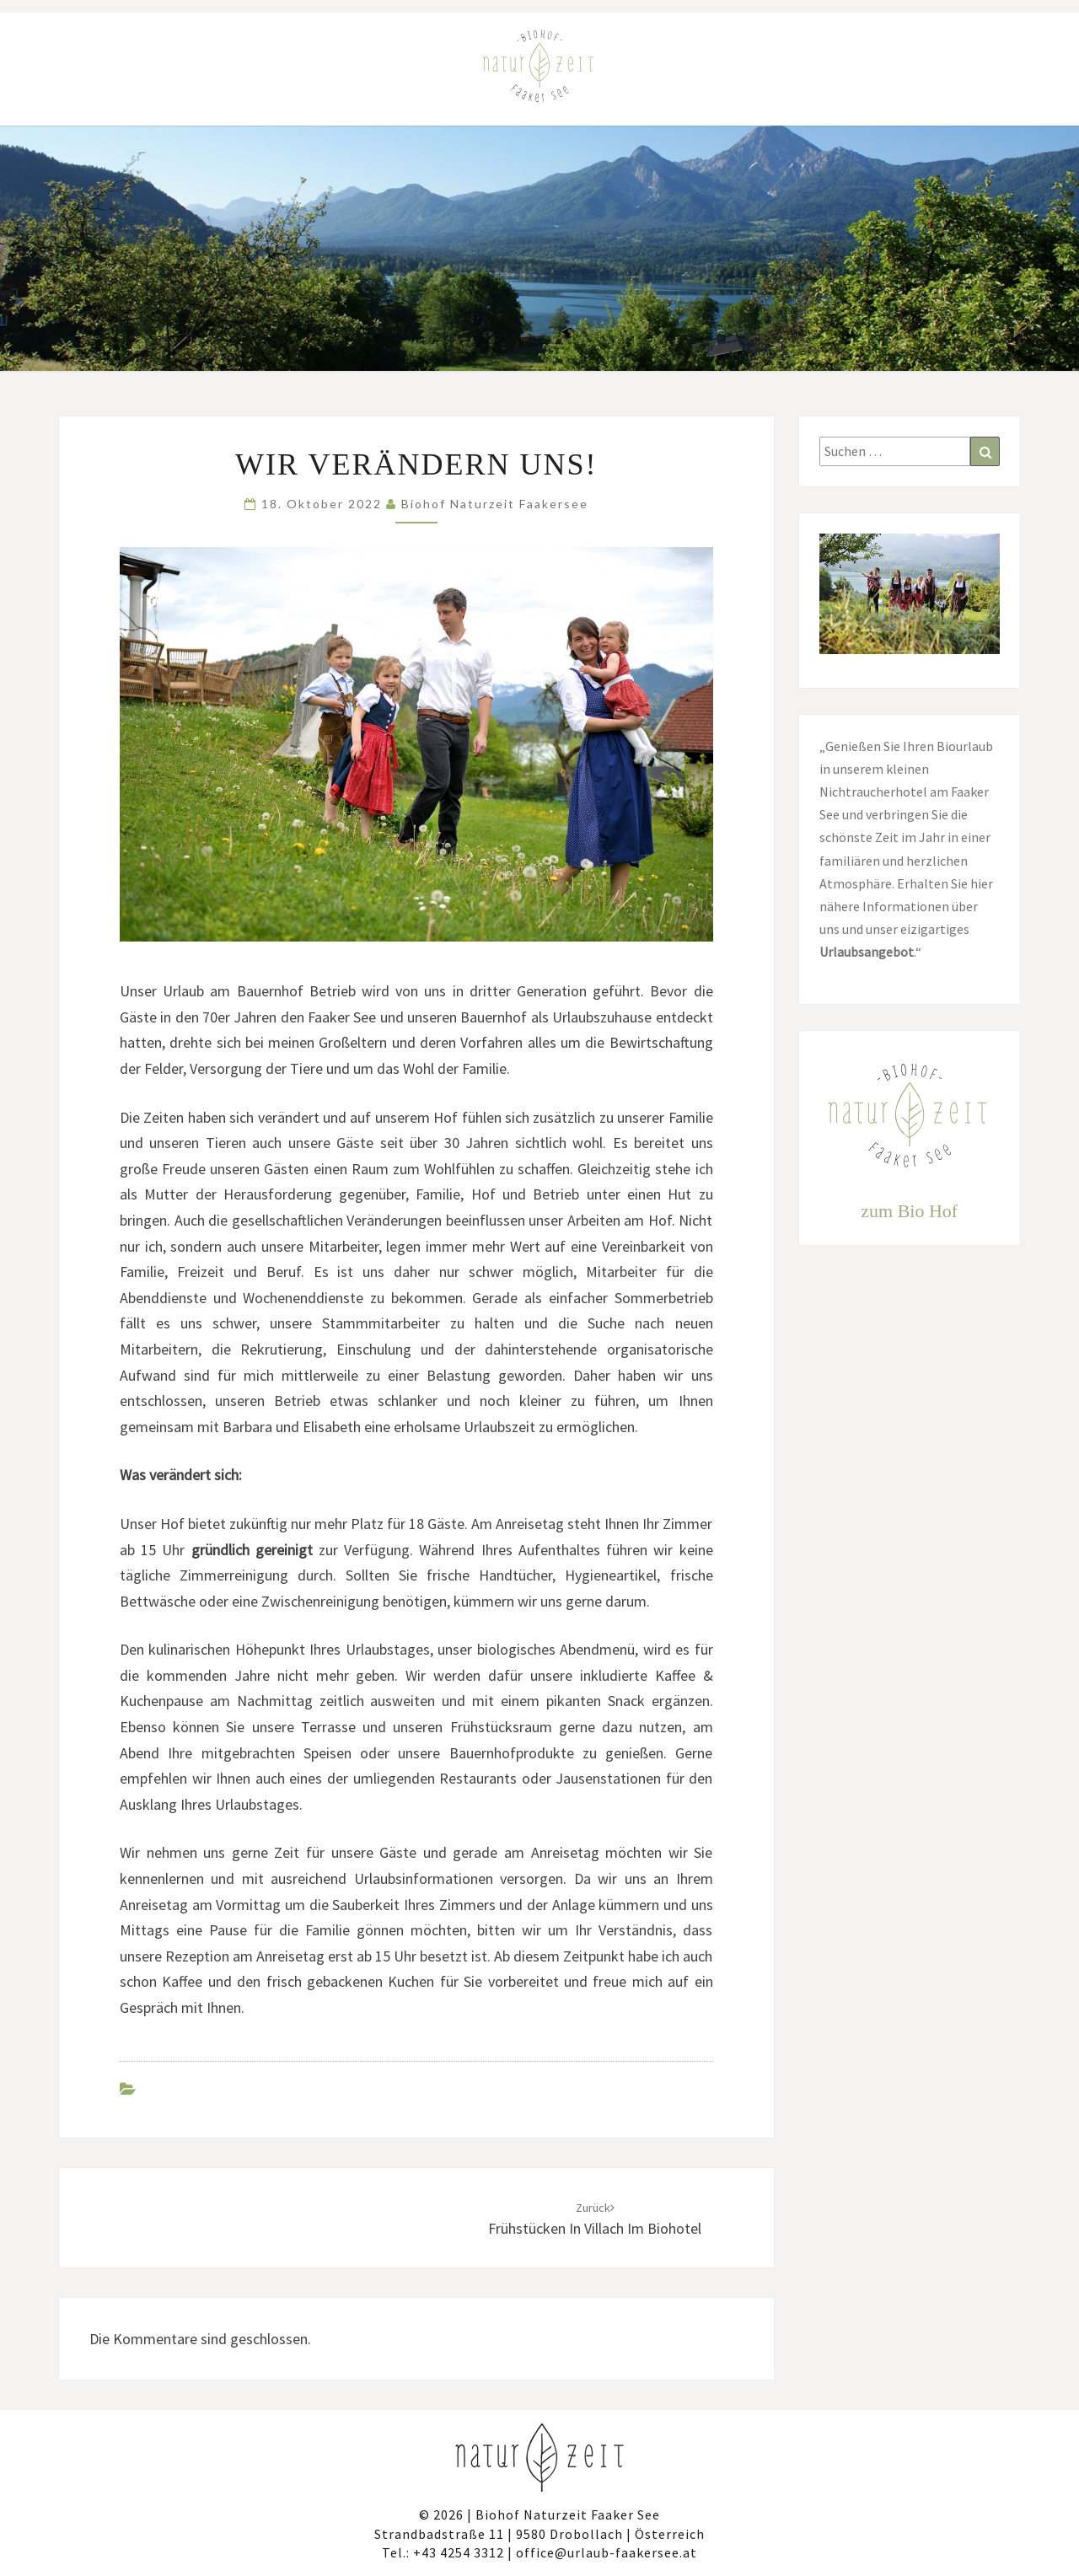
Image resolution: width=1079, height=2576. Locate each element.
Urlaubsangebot (866, 951)
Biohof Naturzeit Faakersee (494, 503)
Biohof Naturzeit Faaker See (567, 2514)
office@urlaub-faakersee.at (606, 2552)
